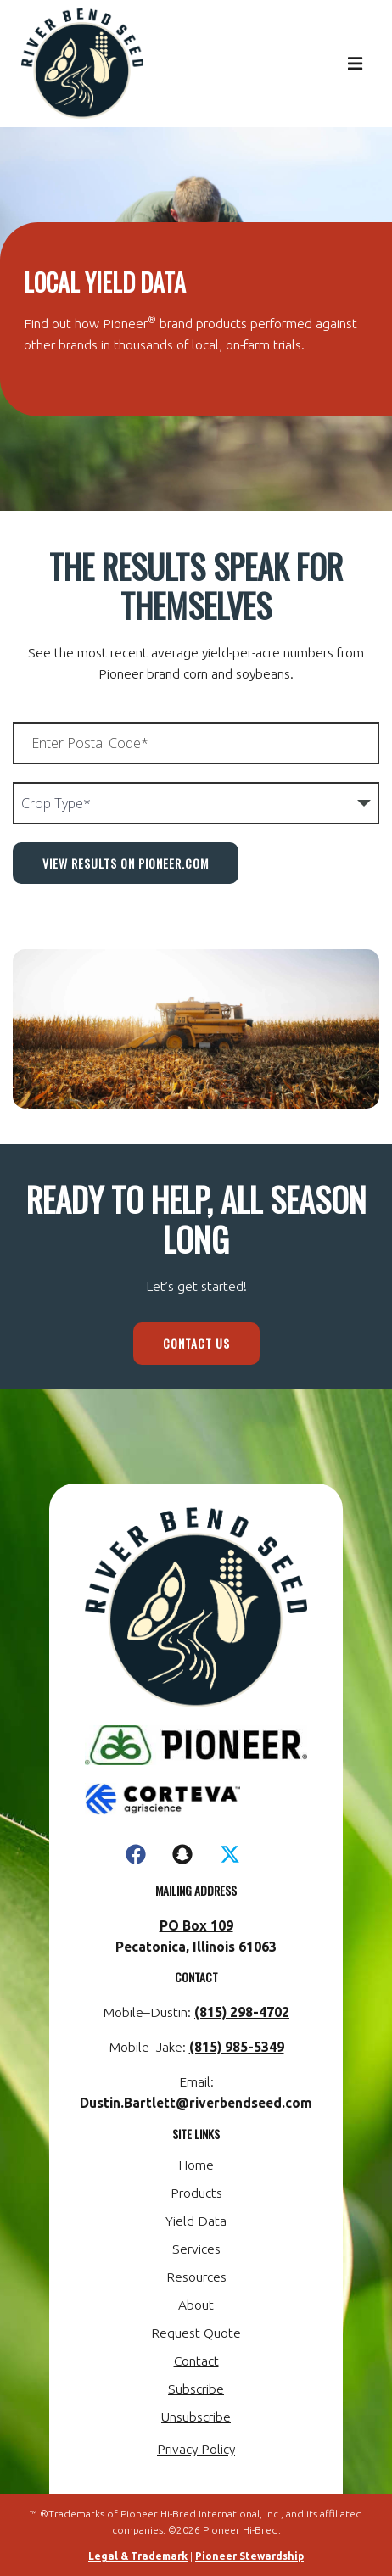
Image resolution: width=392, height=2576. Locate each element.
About (196, 2304)
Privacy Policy (196, 2448)
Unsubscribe (196, 2416)
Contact (196, 2360)
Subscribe (196, 2388)
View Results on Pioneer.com (125, 863)
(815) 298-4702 (241, 2012)
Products (196, 2192)
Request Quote (196, 2332)
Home (196, 2164)
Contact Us (196, 1343)
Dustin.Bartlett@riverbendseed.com (196, 2102)
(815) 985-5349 (236, 2046)
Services (196, 2248)
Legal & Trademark (138, 2556)
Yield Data (196, 2220)
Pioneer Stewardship (249, 2556)
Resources (196, 2276)
